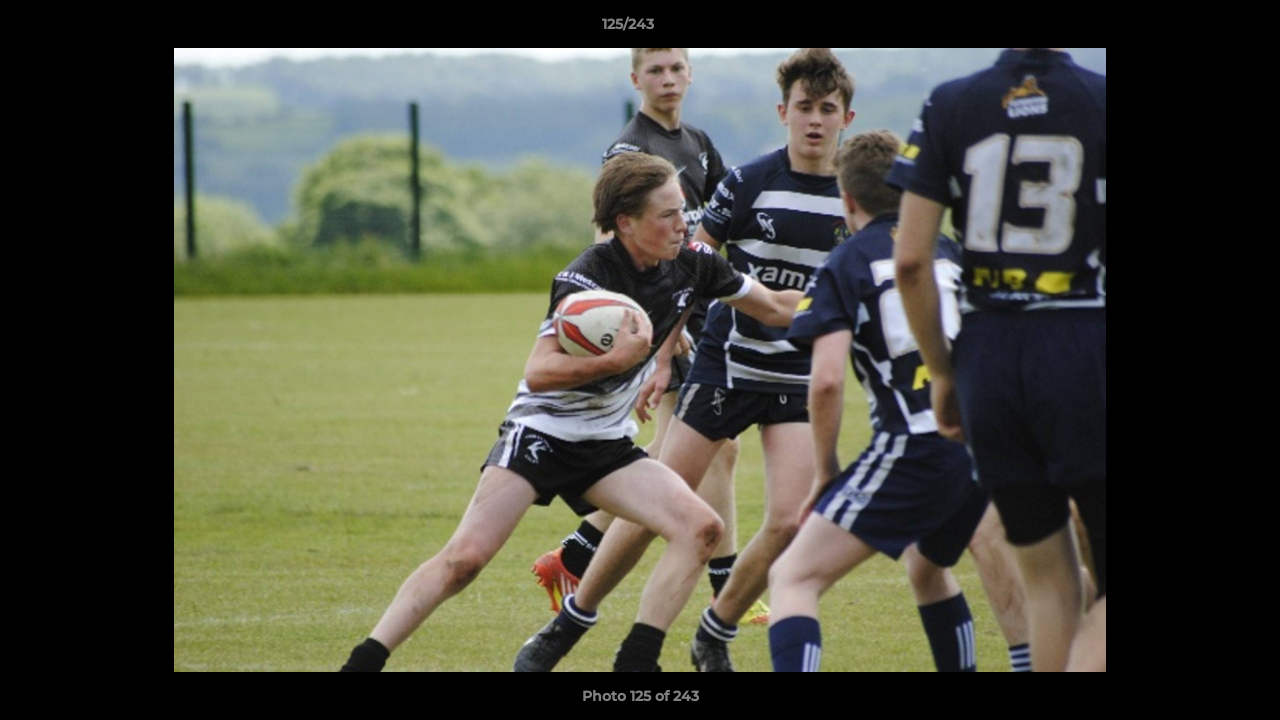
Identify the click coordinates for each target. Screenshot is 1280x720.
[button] (1196, 29)
